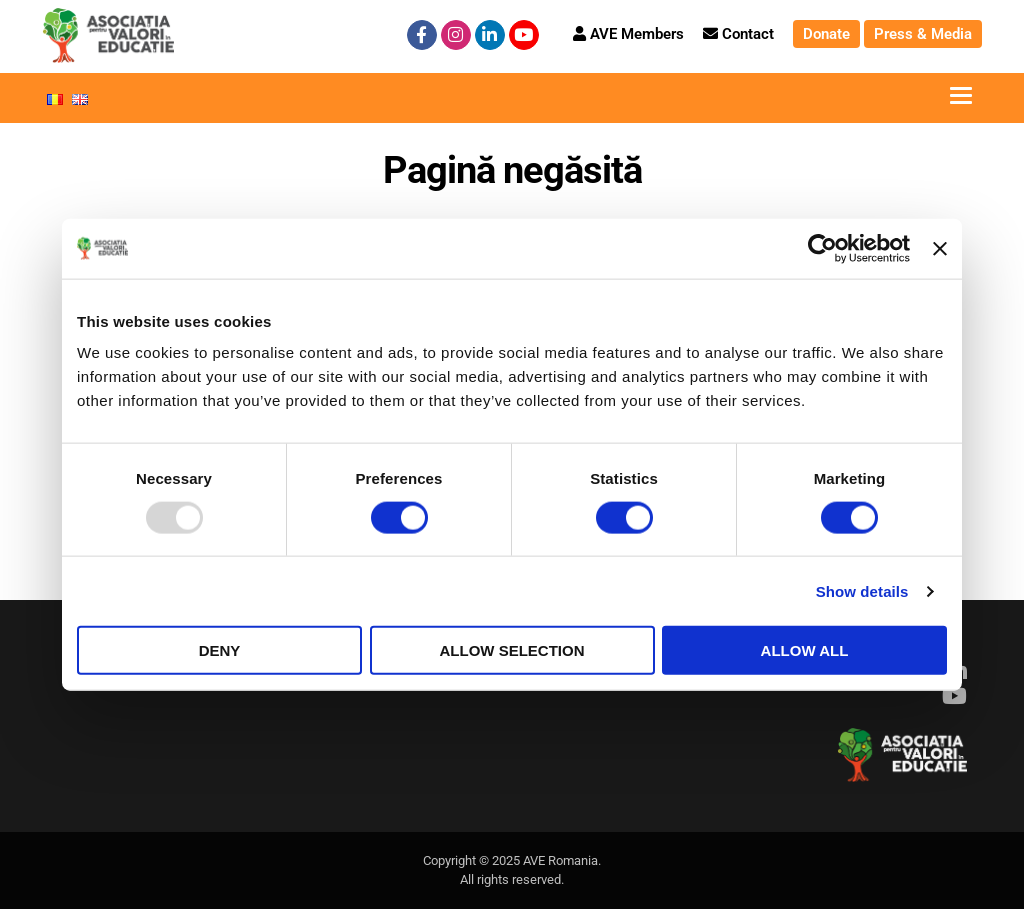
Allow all (805, 650)
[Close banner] (940, 248)
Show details (862, 590)
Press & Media (923, 34)
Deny (220, 650)
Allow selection (512, 650)
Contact (738, 34)
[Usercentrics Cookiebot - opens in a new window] (822, 248)
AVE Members (628, 34)
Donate (826, 34)
